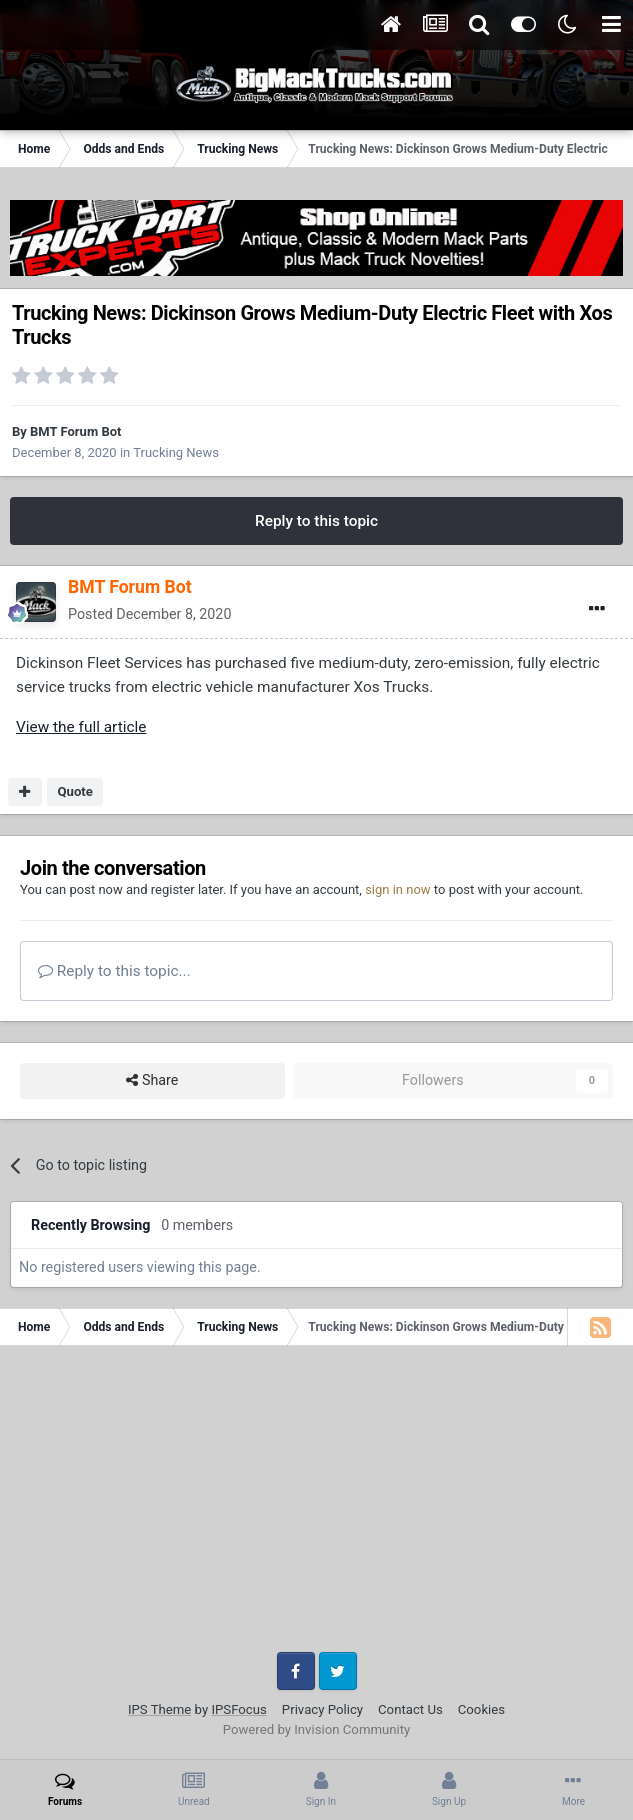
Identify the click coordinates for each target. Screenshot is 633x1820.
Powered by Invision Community (317, 1729)
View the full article (81, 727)
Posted (149, 614)
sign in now (398, 889)
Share (152, 1080)
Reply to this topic (316, 521)
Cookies (481, 1709)
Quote (75, 791)
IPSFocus (238, 1709)
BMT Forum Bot (75, 431)
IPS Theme (159, 1709)
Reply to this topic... (114, 971)
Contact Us (410, 1709)
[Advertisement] (316, 1506)
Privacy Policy (322, 1709)
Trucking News (176, 452)
